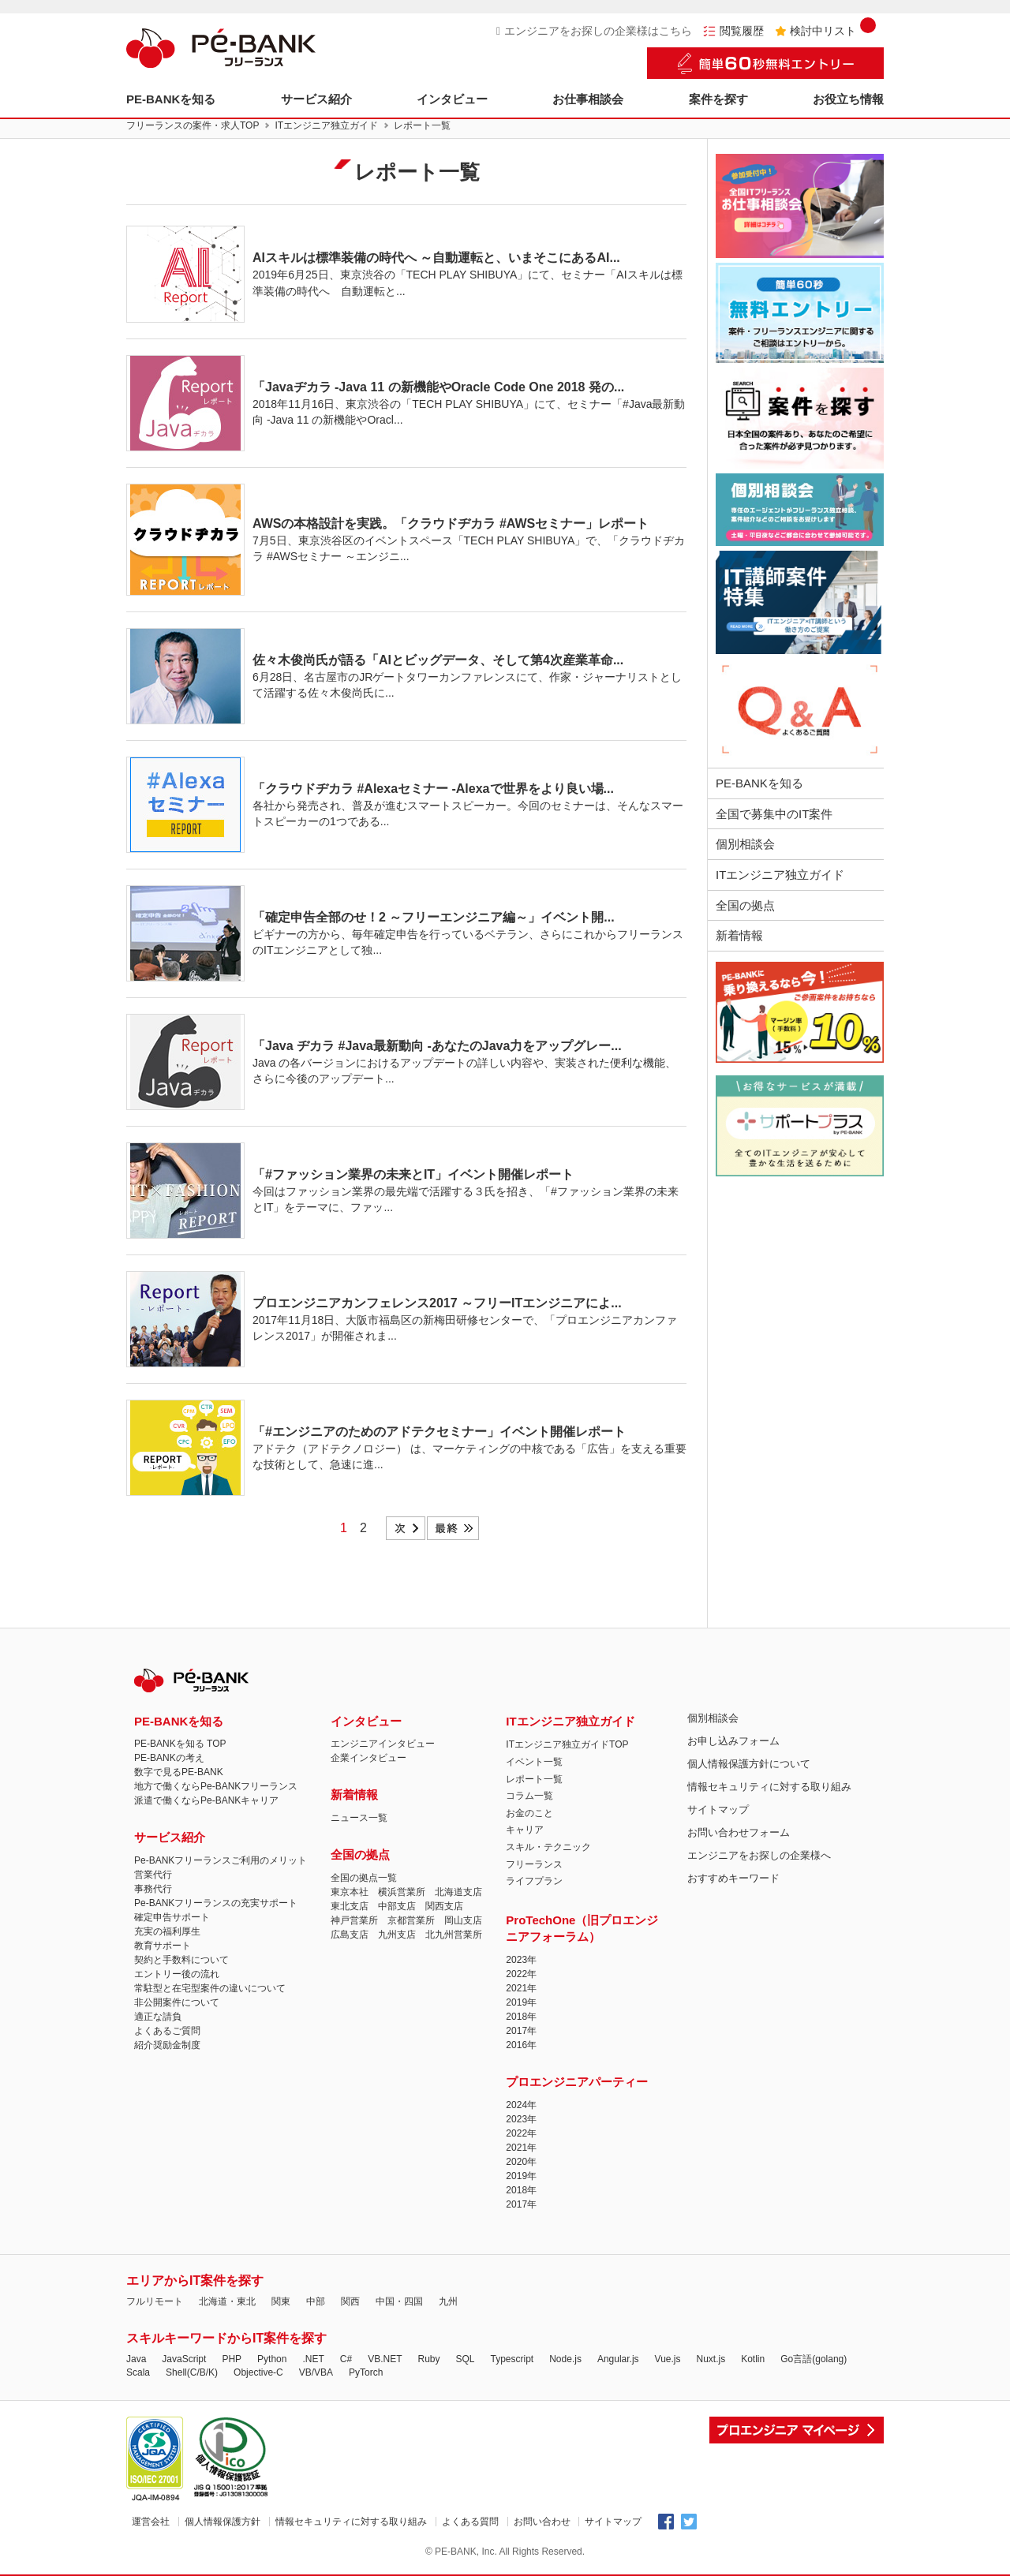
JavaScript (184, 2359)
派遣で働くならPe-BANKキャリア (206, 1800)
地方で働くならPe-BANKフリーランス (215, 1786)
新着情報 (739, 935)
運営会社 (151, 2521)
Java (136, 2359)
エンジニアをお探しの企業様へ (759, 1855)
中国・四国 (399, 2301)
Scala (138, 2372)
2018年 (521, 2016)
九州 (448, 2301)
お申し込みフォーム (733, 1741)
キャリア (525, 1829)
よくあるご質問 (167, 2030)
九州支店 (397, 1934)
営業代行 (153, 1874)
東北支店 (349, 1906)
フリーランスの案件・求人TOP (192, 125)
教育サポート (162, 1945)
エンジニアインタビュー (383, 1743)
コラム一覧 (529, 1795)
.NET (313, 2359)
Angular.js (618, 2359)
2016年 (521, 2045)
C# (346, 2359)
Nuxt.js (710, 2359)
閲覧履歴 (733, 30)
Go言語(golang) (813, 2359)
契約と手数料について (181, 1959)
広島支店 (349, 1934)
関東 (280, 2301)
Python (271, 2359)
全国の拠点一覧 (364, 1877)
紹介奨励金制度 (167, 2045)
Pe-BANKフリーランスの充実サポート (215, 1903)
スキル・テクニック (548, 1847)
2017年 (521, 2030)
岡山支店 (463, 1920)
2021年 (521, 1988)
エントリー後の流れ (176, 1974)
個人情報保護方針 (222, 2521)
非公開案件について (176, 2002)
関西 (350, 2301)
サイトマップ (718, 1809)
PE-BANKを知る (170, 99)
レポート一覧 (534, 1779)
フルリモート (154, 2301)
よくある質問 (470, 2521)
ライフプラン (534, 1880)
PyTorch (366, 2372)
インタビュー (452, 99)
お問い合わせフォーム (738, 1832)
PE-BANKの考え (169, 1757)
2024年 (521, 2105)
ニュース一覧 (359, 1817)
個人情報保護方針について (748, 1764)
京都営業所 (411, 1920)
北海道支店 (458, 1891)
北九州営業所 (453, 1934)
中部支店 (397, 1906)
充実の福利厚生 (167, 1931)
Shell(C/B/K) (192, 2372)
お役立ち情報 (848, 99)
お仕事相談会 (587, 99)
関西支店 (444, 1906)
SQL (464, 2359)
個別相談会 (745, 844)
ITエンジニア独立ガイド (326, 125)
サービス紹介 (316, 99)
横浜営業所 (401, 1891)
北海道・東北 (227, 2301)
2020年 (521, 2161)
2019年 (521, 2002)
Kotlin (753, 2359)
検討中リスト (825, 30)
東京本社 (349, 1891)
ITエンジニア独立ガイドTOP (567, 1744)
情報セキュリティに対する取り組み (769, 1787)
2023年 (521, 1959)
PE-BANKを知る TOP (180, 1743)
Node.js (565, 2359)
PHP (231, 2359)
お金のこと (529, 1813)
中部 (315, 2301)
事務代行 (153, 1888)
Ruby (428, 2359)
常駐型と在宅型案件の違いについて (210, 1988)
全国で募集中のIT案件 (774, 814)
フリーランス (534, 1864)
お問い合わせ (542, 2521)
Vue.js (668, 2359)
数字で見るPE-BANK (178, 1772)
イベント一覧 (534, 1761)
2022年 (521, 1974)
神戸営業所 (354, 1920)
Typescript (512, 2359)
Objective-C (258, 2372)
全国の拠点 (745, 905)
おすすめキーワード (733, 1878)
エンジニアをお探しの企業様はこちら (594, 30)
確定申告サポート (172, 1917)
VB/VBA (316, 2372)
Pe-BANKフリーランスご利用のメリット (220, 1860)
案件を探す (718, 99)
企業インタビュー (368, 1757)
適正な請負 (157, 2016)
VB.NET (385, 2359)
